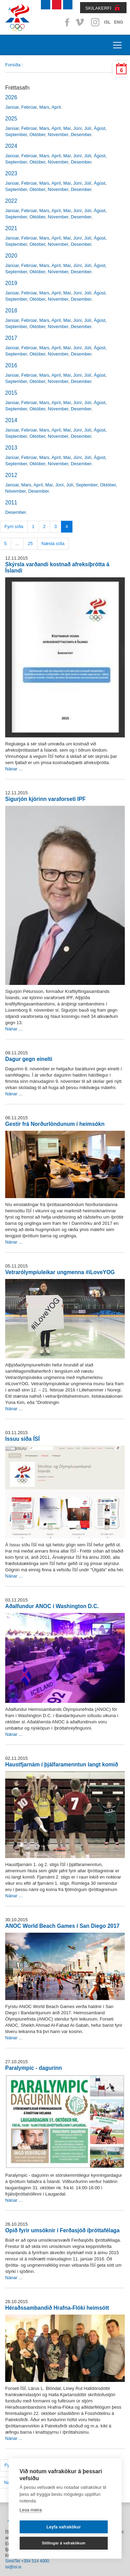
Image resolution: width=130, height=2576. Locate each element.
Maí (67, 128)
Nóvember (58, 134)
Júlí (87, 128)
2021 (11, 228)
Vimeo (80, 22)
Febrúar (29, 107)
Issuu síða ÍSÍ (22, 1439)
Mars (44, 107)
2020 (11, 256)
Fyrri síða (14, 526)
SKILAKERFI (98, 8)
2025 (11, 119)
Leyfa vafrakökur (63, 2527)
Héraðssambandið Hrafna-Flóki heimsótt (57, 2308)
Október (37, 134)
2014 (11, 420)
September (16, 134)
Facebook (65, 22)
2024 (11, 146)
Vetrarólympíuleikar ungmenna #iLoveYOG (60, 1272)
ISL (107, 22)
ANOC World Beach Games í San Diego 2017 (62, 1926)
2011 (11, 502)
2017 (11, 338)
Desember (81, 134)
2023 (11, 173)
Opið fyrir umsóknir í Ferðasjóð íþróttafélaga (62, 2230)
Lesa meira (30, 2509)
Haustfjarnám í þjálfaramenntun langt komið (61, 1764)
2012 (11, 475)
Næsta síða (53, 543)
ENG (118, 22)
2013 (11, 448)
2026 (11, 97)
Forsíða (12, 64)
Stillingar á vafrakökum (64, 2543)
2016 (11, 365)
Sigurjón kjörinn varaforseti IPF (45, 799)
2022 (11, 201)
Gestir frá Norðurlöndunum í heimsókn (55, 1124)
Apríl (56, 107)
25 (30, 543)
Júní (77, 128)
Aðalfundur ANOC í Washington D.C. (52, 1606)
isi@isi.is (13, 2567)
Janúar (12, 107)
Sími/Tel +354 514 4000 (27, 2561)
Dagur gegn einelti (28, 1059)
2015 (11, 393)
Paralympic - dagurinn (33, 2068)
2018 (11, 310)
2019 (11, 283)
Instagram (95, 22)
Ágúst (99, 128)
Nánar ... (14, 768)
